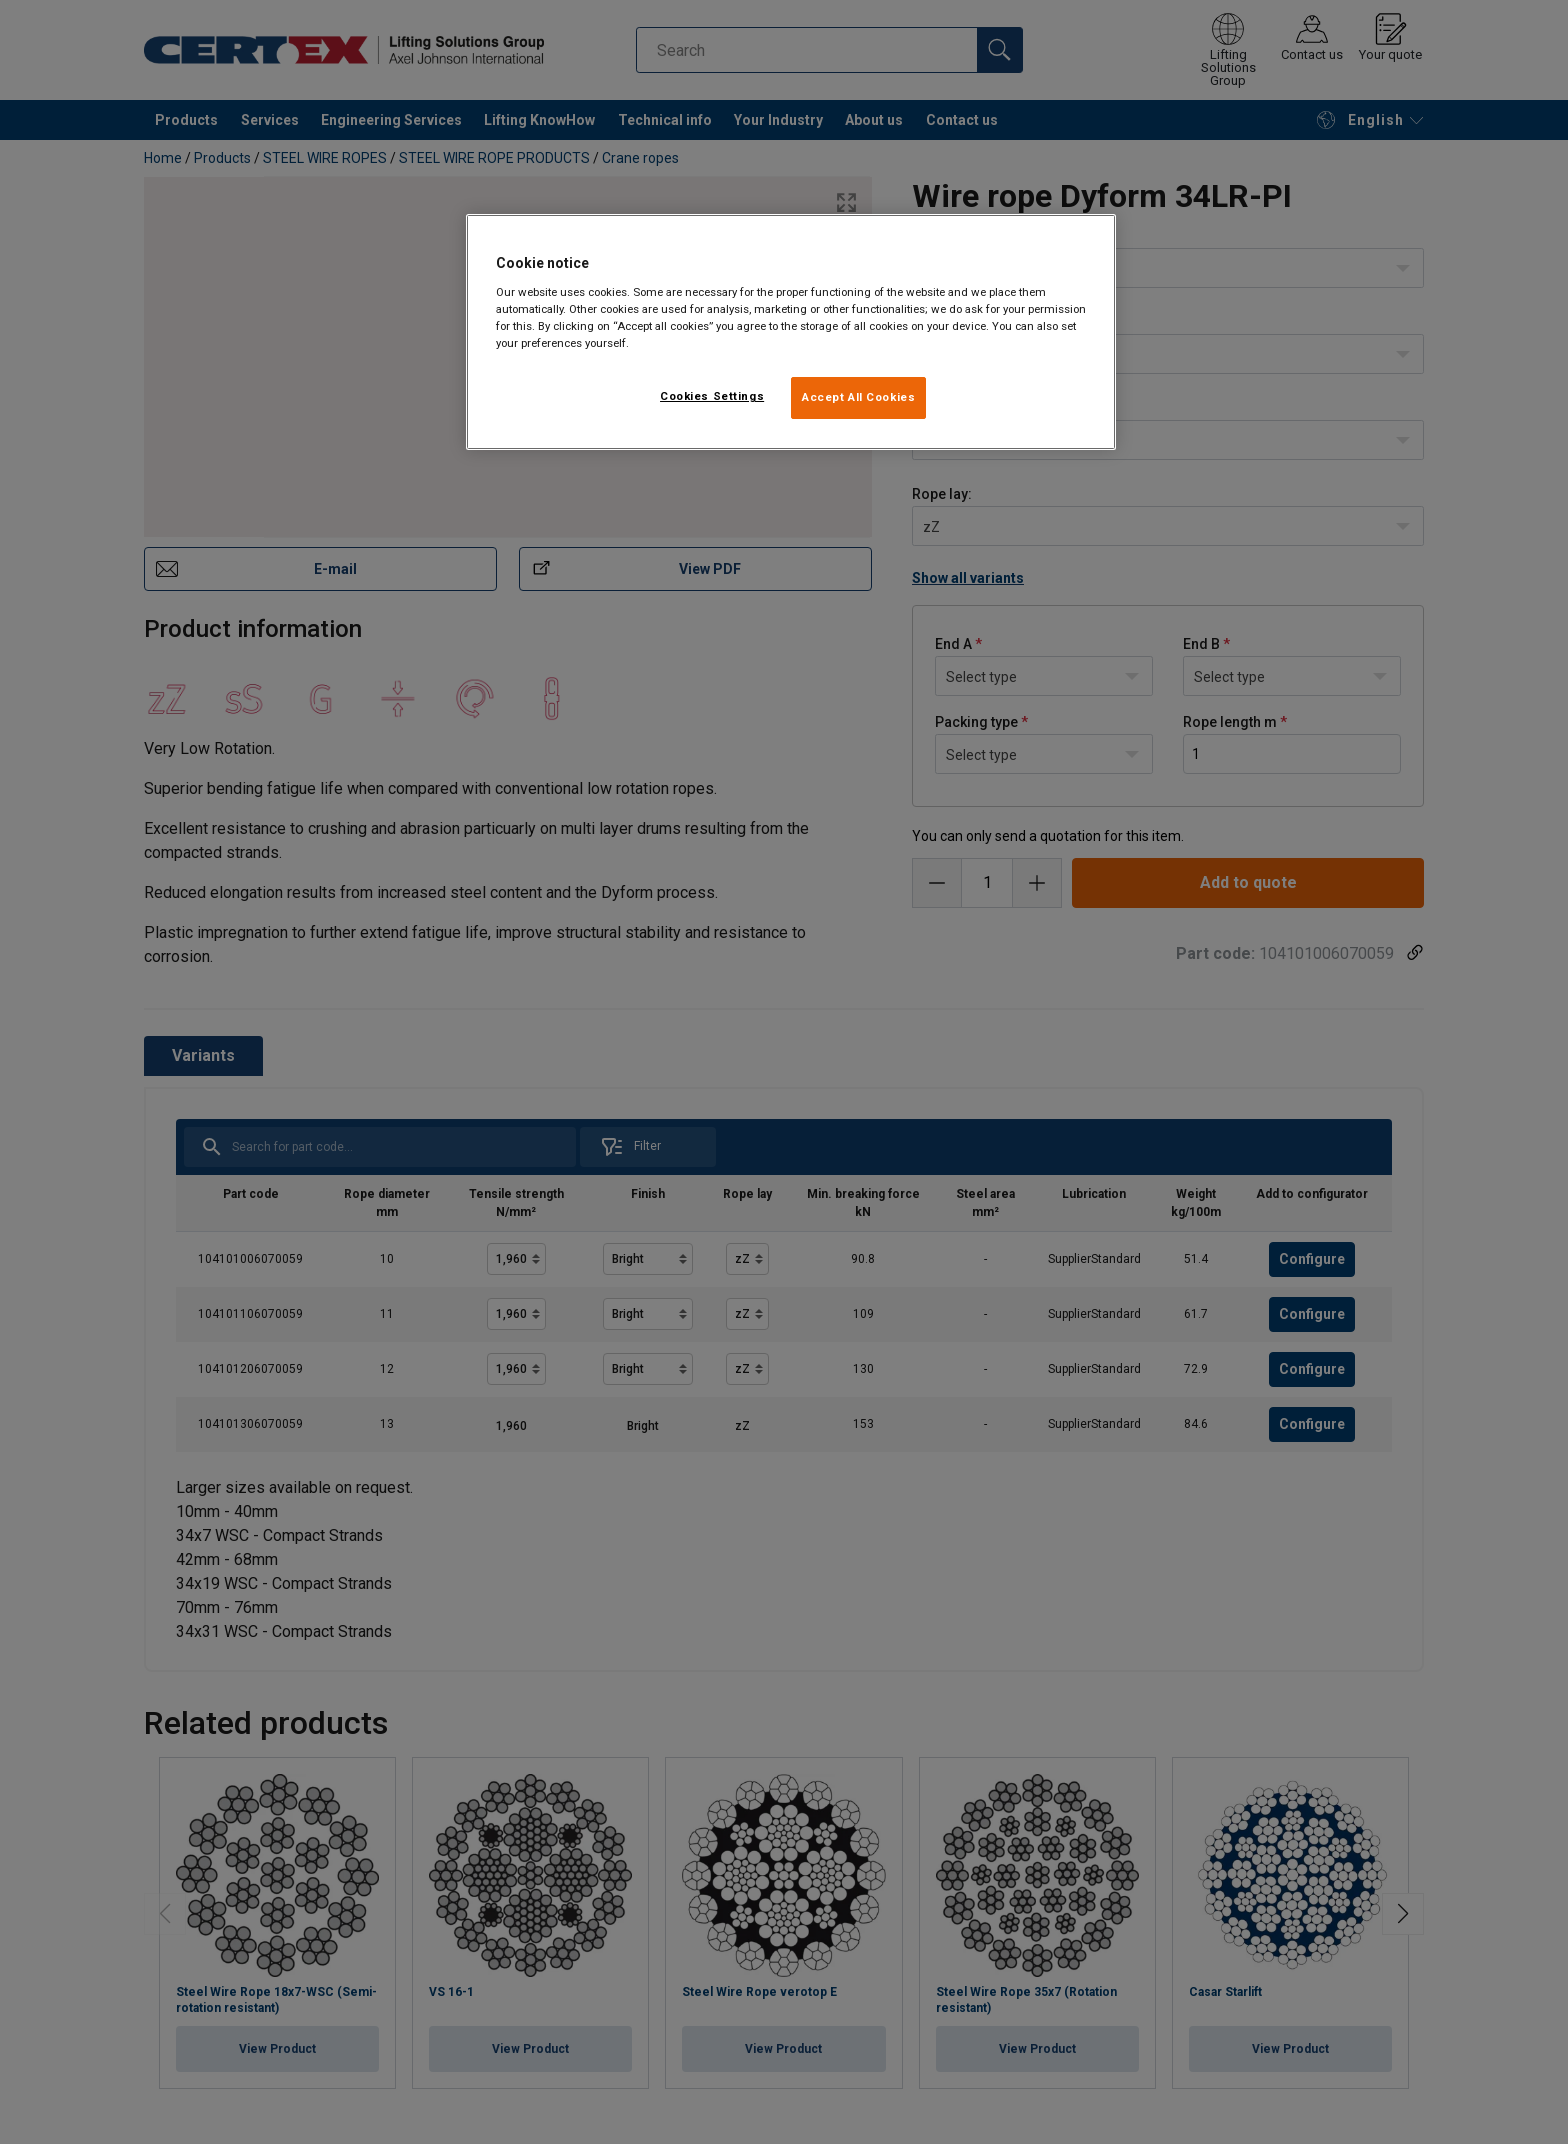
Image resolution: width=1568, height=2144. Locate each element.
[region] (791, 332)
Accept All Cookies (858, 397)
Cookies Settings (712, 396)
